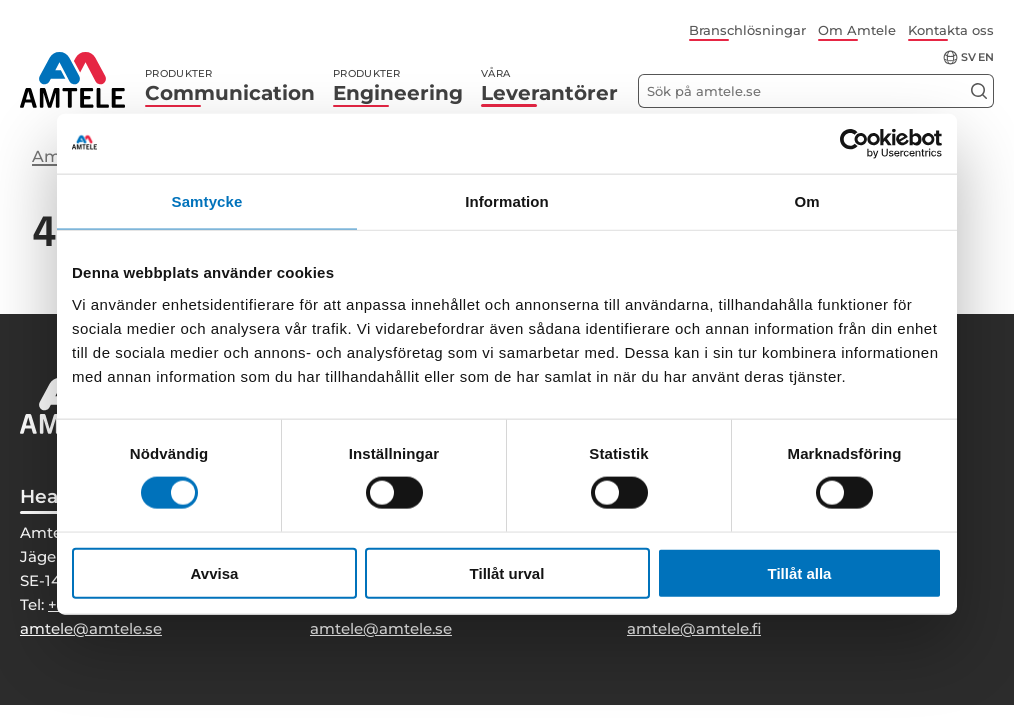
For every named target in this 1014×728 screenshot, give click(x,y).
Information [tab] (507, 201)
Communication (230, 86)
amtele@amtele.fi (694, 628)
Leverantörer (549, 86)
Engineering (398, 86)
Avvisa (215, 572)
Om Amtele (857, 30)
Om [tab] (806, 201)
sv (968, 57)
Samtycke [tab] (207, 201)
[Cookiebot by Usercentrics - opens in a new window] (854, 144)
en (986, 57)
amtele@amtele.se (91, 628)
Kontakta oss (951, 30)
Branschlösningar (747, 30)
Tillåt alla (800, 572)
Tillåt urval (507, 572)
